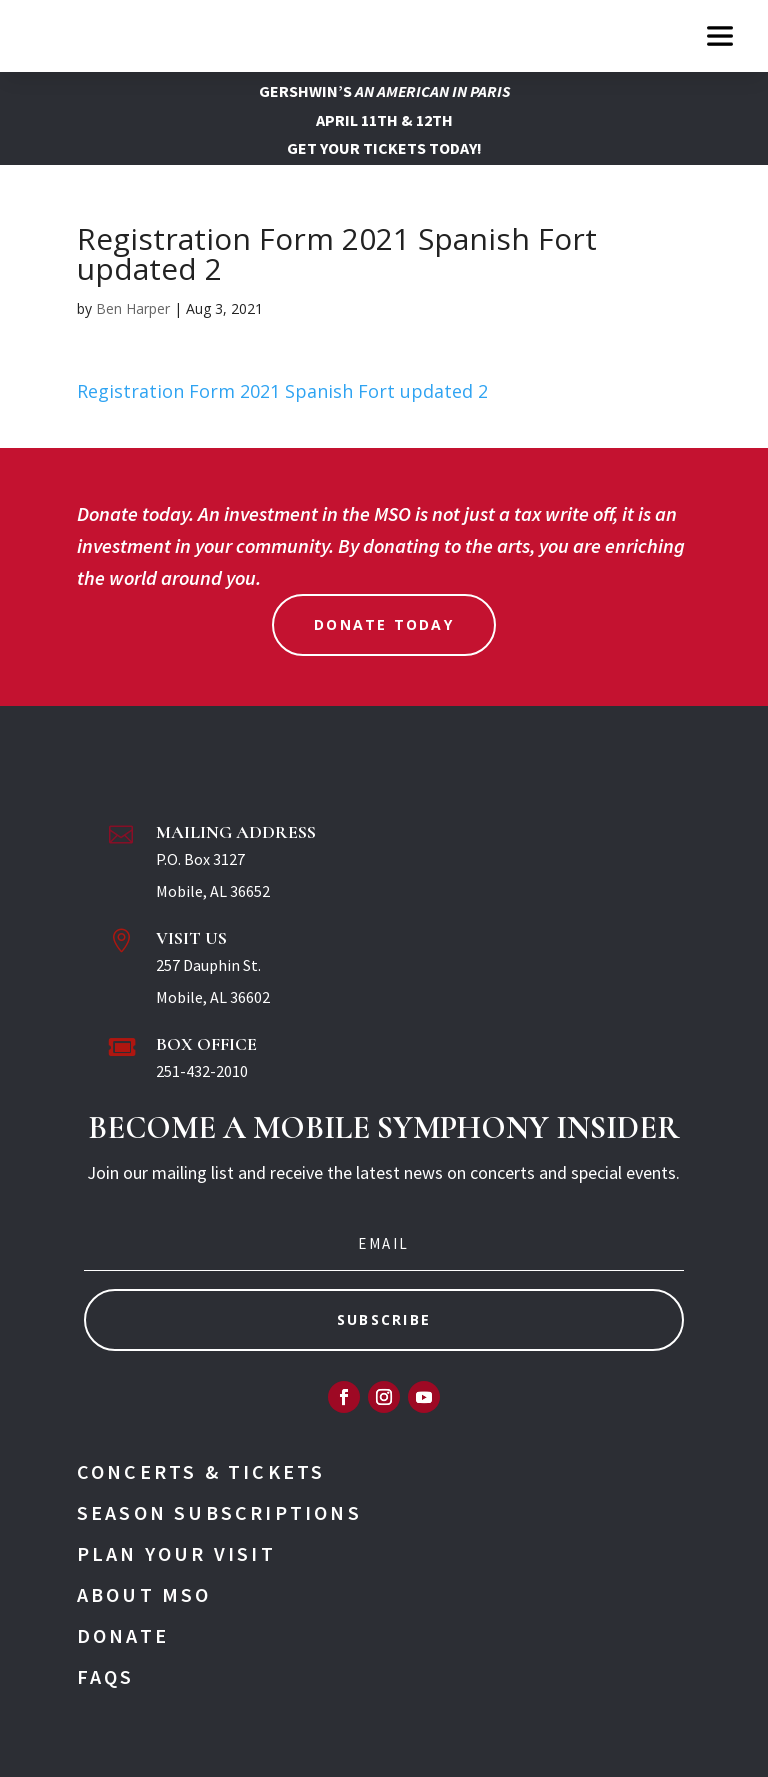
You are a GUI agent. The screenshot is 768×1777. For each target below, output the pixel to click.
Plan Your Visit (176, 1553)
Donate (123, 1635)
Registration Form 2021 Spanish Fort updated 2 (282, 391)
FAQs (106, 1676)
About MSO (144, 1594)
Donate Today (384, 624)
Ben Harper (133, 308)
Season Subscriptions (219, 1512)
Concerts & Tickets (201, 1471)
